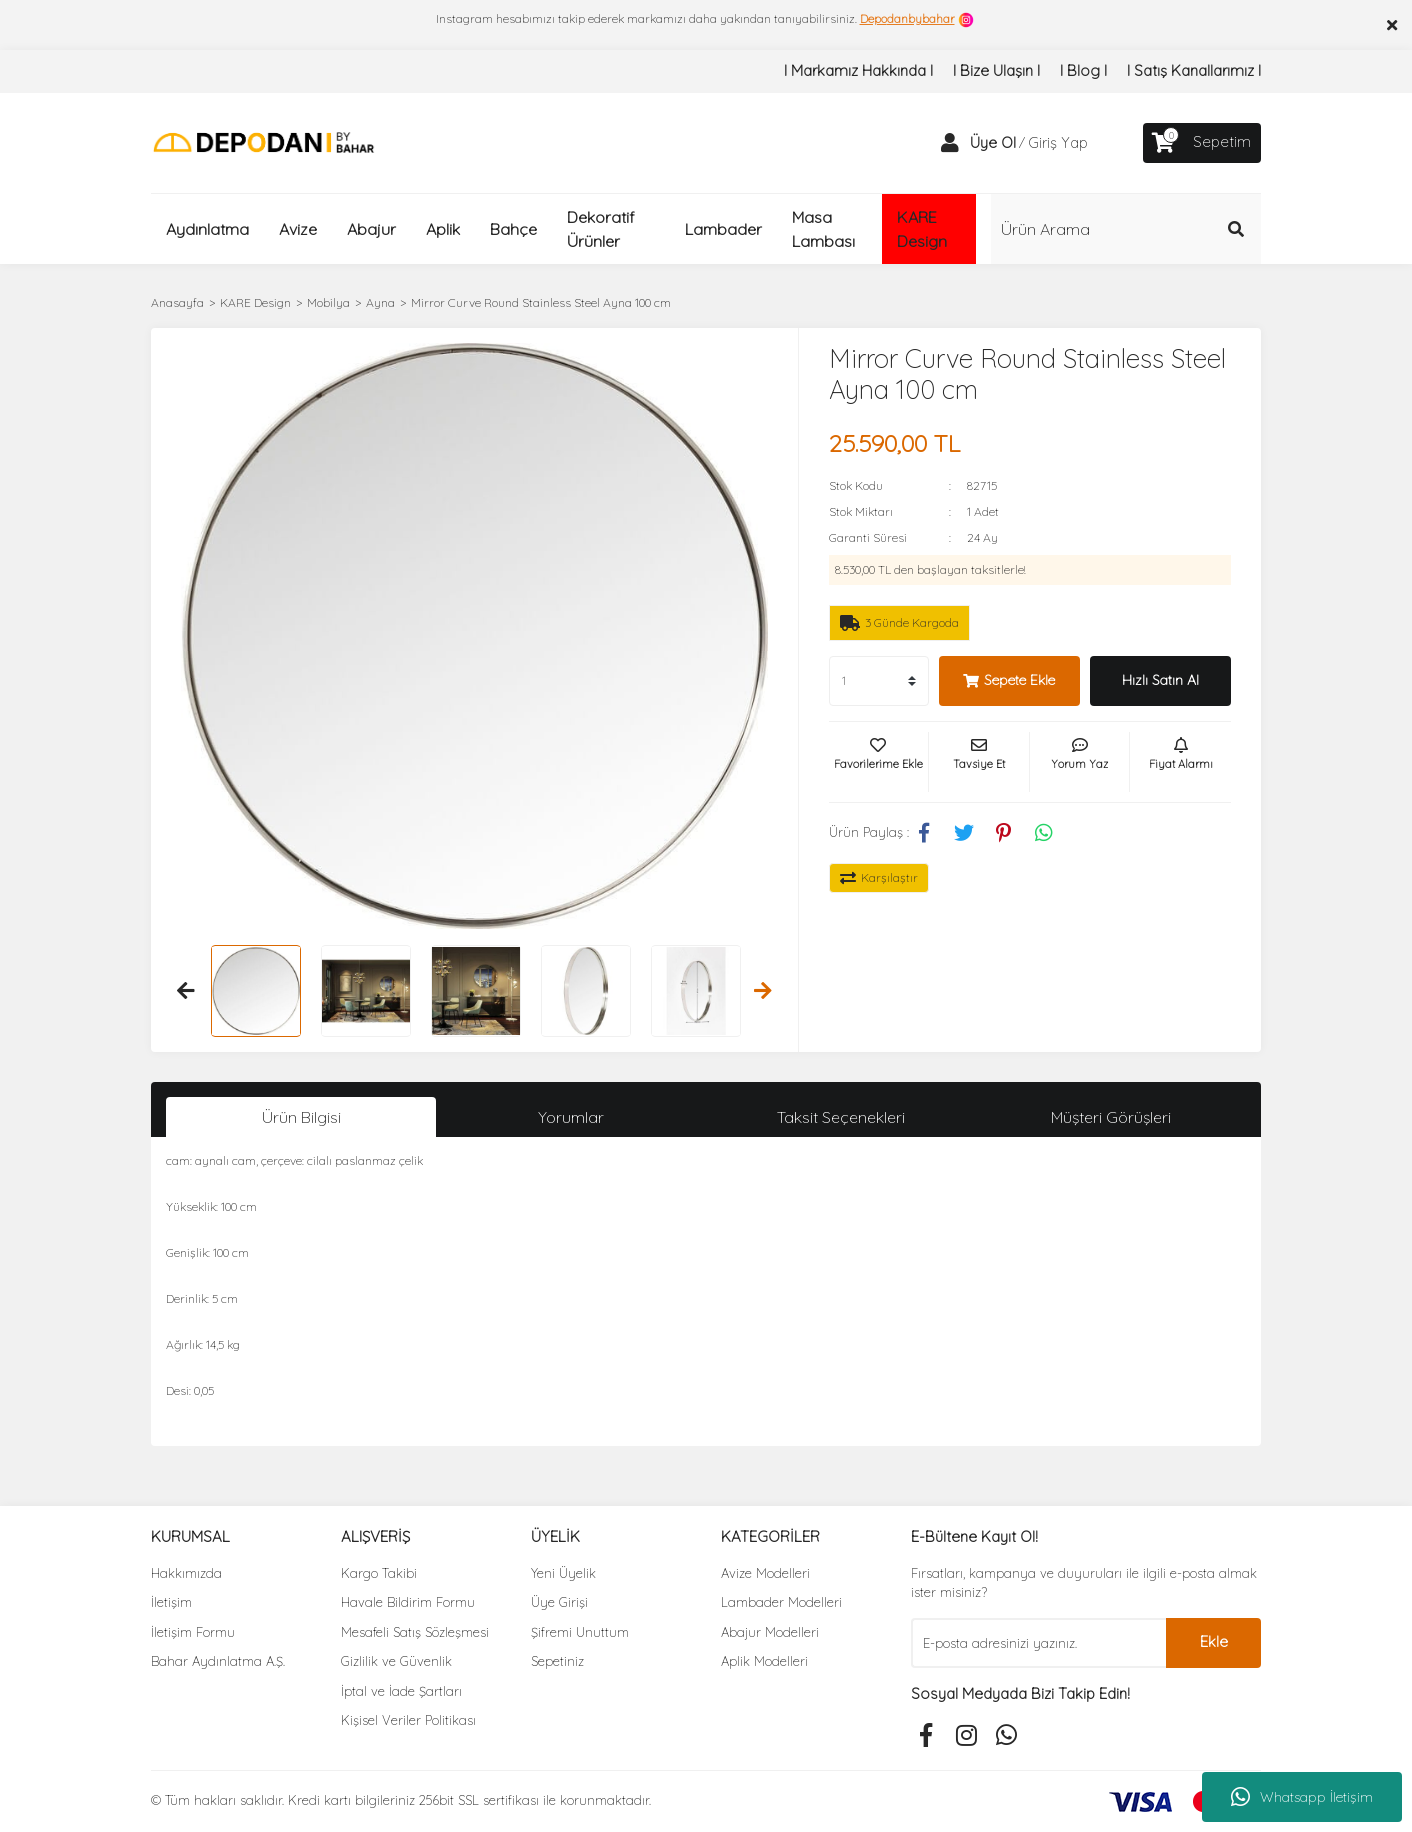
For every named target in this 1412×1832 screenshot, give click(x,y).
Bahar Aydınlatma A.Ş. (218, 1661)
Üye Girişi (559, 1602)
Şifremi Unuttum (580, 1632)
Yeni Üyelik (563, 1573)
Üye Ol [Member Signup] (993, 142)
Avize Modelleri (765, 1573)
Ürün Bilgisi (301, 1117)
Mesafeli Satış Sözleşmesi (415, 1632)
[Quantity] (879, 681)
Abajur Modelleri (770, 1632)
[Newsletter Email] (1038, 1643)
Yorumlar (571, 1117)
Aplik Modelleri (764, 1661)
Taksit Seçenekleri (841, 1117)
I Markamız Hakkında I (858, 70)
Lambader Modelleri (781, 1602)
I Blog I (1083, 70)
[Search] (1126, 229)
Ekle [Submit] (1214, 1641)
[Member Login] (950, 143)
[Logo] (263, 141)
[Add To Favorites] (879, 762)
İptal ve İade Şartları (401, 1691)
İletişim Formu (193, 1632)
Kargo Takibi (379, 1573)
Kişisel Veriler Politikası (408, 1720)
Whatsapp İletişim (1302, 1797)
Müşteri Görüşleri (1111, 1117)
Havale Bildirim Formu (408, 1602)
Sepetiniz (557, 1661)
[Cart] (1202, 143)
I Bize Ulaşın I (996, 70)
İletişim (171, 1602)
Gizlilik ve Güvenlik (396, 1661)
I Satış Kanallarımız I (1194, 70)
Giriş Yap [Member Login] (1058, 142)
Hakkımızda (186, 1573)
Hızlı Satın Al (1160, 680)
